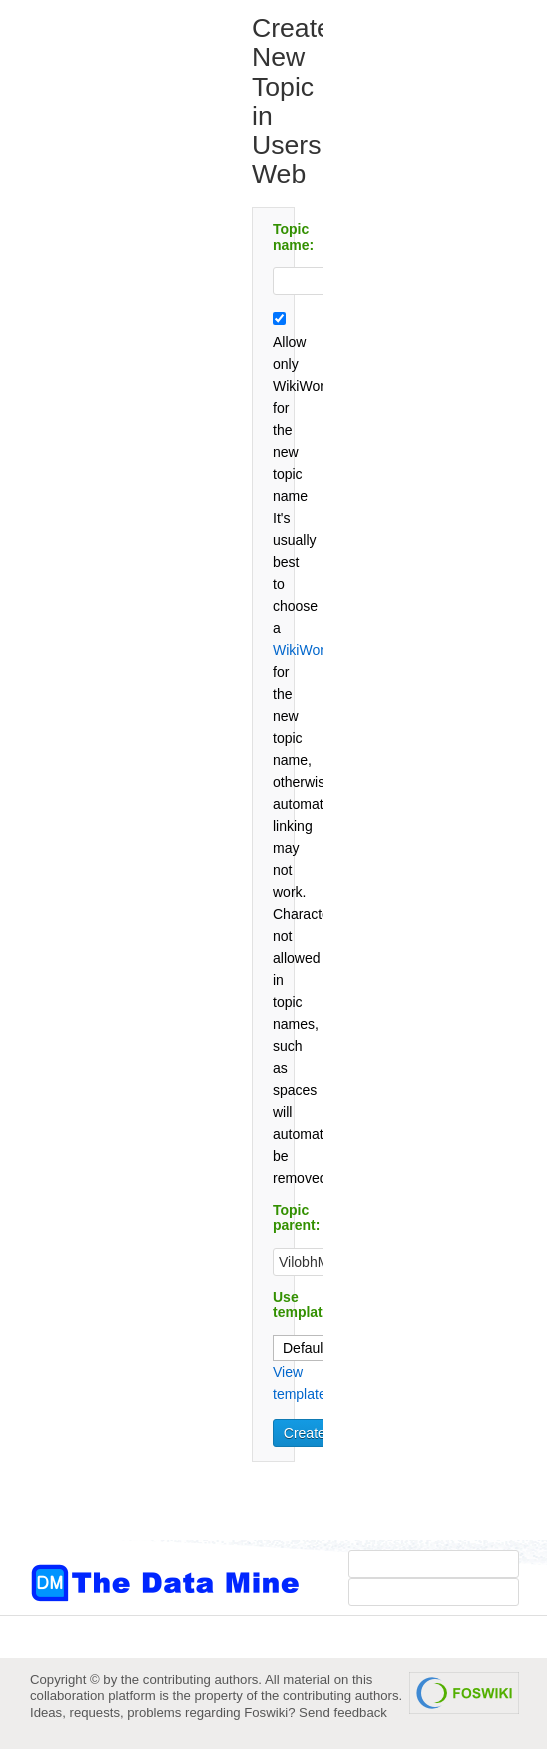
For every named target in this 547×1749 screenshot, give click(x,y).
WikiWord (303, 650)
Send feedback (343, 1712)
